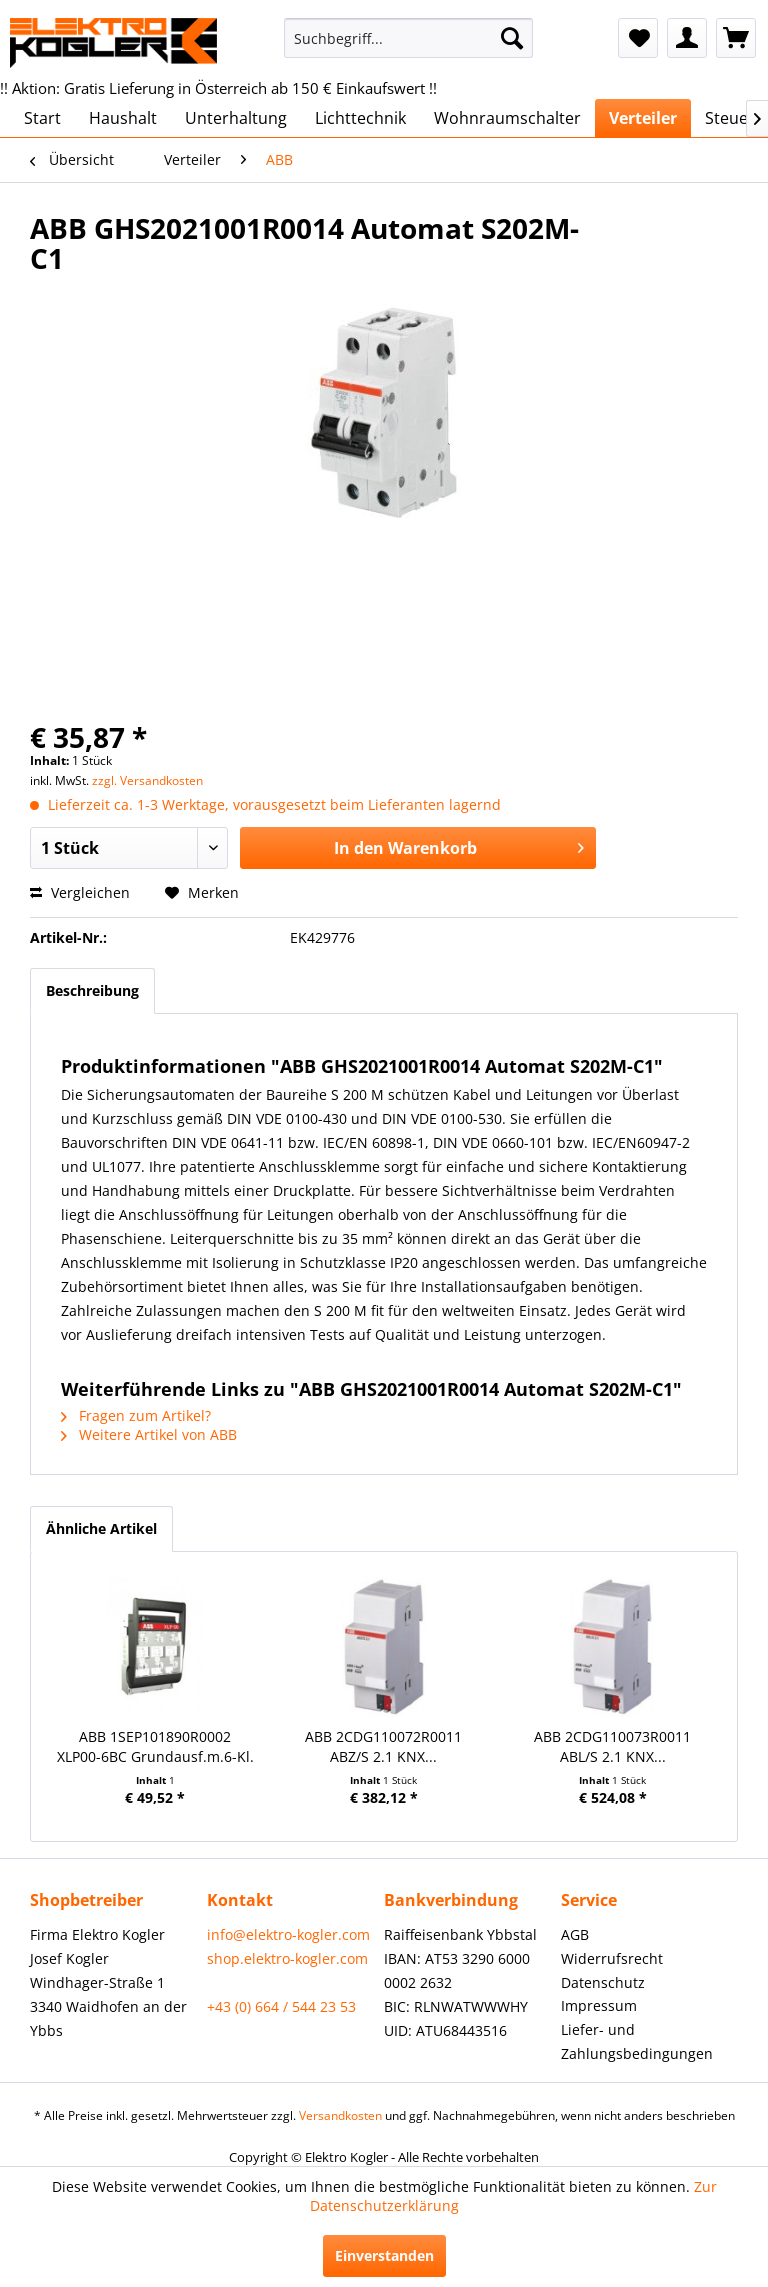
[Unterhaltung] (236, 118)
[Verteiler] (643, 118)
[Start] (42, 118)
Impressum (599, 2005)
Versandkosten (340, 2115)
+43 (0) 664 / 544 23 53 (281, 2006)
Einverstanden (384, 2255)
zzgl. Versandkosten (147, 780)
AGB (575, 1934)
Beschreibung (92, 990)
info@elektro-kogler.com (288, 1934)
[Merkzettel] (638, 38)
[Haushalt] (123, 118)
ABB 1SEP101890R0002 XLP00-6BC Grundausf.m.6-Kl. (155, 1746)
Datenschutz (603, 1982)
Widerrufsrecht (612, 1958)
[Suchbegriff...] (409, 38)
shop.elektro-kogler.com (287, 1958)
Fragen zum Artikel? (136, 1415)
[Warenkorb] (736, 38)
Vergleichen (80, 892)
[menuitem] (409, 38)
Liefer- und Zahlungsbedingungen (637, 2041)
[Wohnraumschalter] (507, 118)
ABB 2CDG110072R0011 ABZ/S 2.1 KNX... (383, 1746)
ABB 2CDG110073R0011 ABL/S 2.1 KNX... (612, 1746)
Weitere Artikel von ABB (149, 1434)
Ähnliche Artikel (101, 1528)
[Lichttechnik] (360, 118)
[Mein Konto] (687, 38)
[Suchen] (512, 38)
